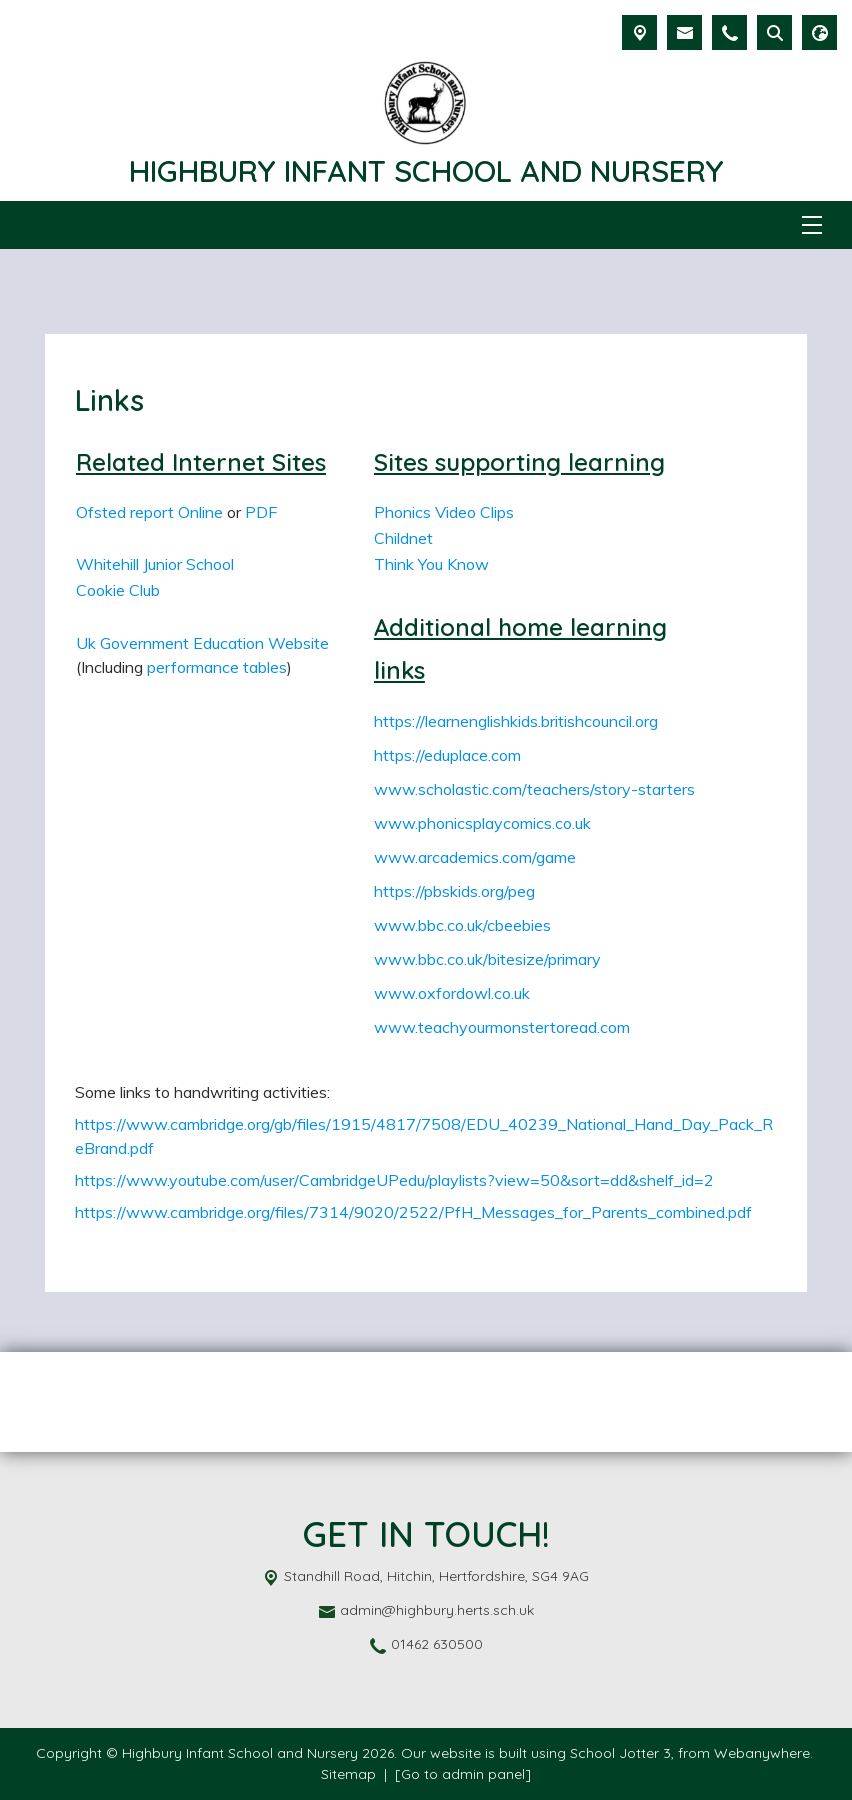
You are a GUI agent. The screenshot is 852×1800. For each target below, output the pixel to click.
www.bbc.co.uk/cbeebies (462, 925)
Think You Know (431, 564)
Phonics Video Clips (444, 512)
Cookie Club (118, 590)
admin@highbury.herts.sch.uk (437, 1610)
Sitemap (348, 1774)
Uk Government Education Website (202, 643)
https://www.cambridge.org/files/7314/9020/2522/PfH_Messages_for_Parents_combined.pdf (413, 1212)
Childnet (403, 538)
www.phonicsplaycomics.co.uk (482, 823)
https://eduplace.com (447, 755)
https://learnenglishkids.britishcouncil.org (516, 721)
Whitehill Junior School (155, 564)
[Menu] (812, 225)
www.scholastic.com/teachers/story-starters (534, 789)
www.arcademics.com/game (475, 857)
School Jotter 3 (620, 1753)
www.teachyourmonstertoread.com (502, 1027)
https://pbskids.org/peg (454, 891)
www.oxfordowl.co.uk (452, 993)
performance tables (217, 667)
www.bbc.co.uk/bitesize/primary (487, 959)
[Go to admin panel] (463, 1774)
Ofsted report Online (149, 512)
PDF (261, 512)
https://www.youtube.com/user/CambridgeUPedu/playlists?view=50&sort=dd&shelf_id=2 (394, 1180)
